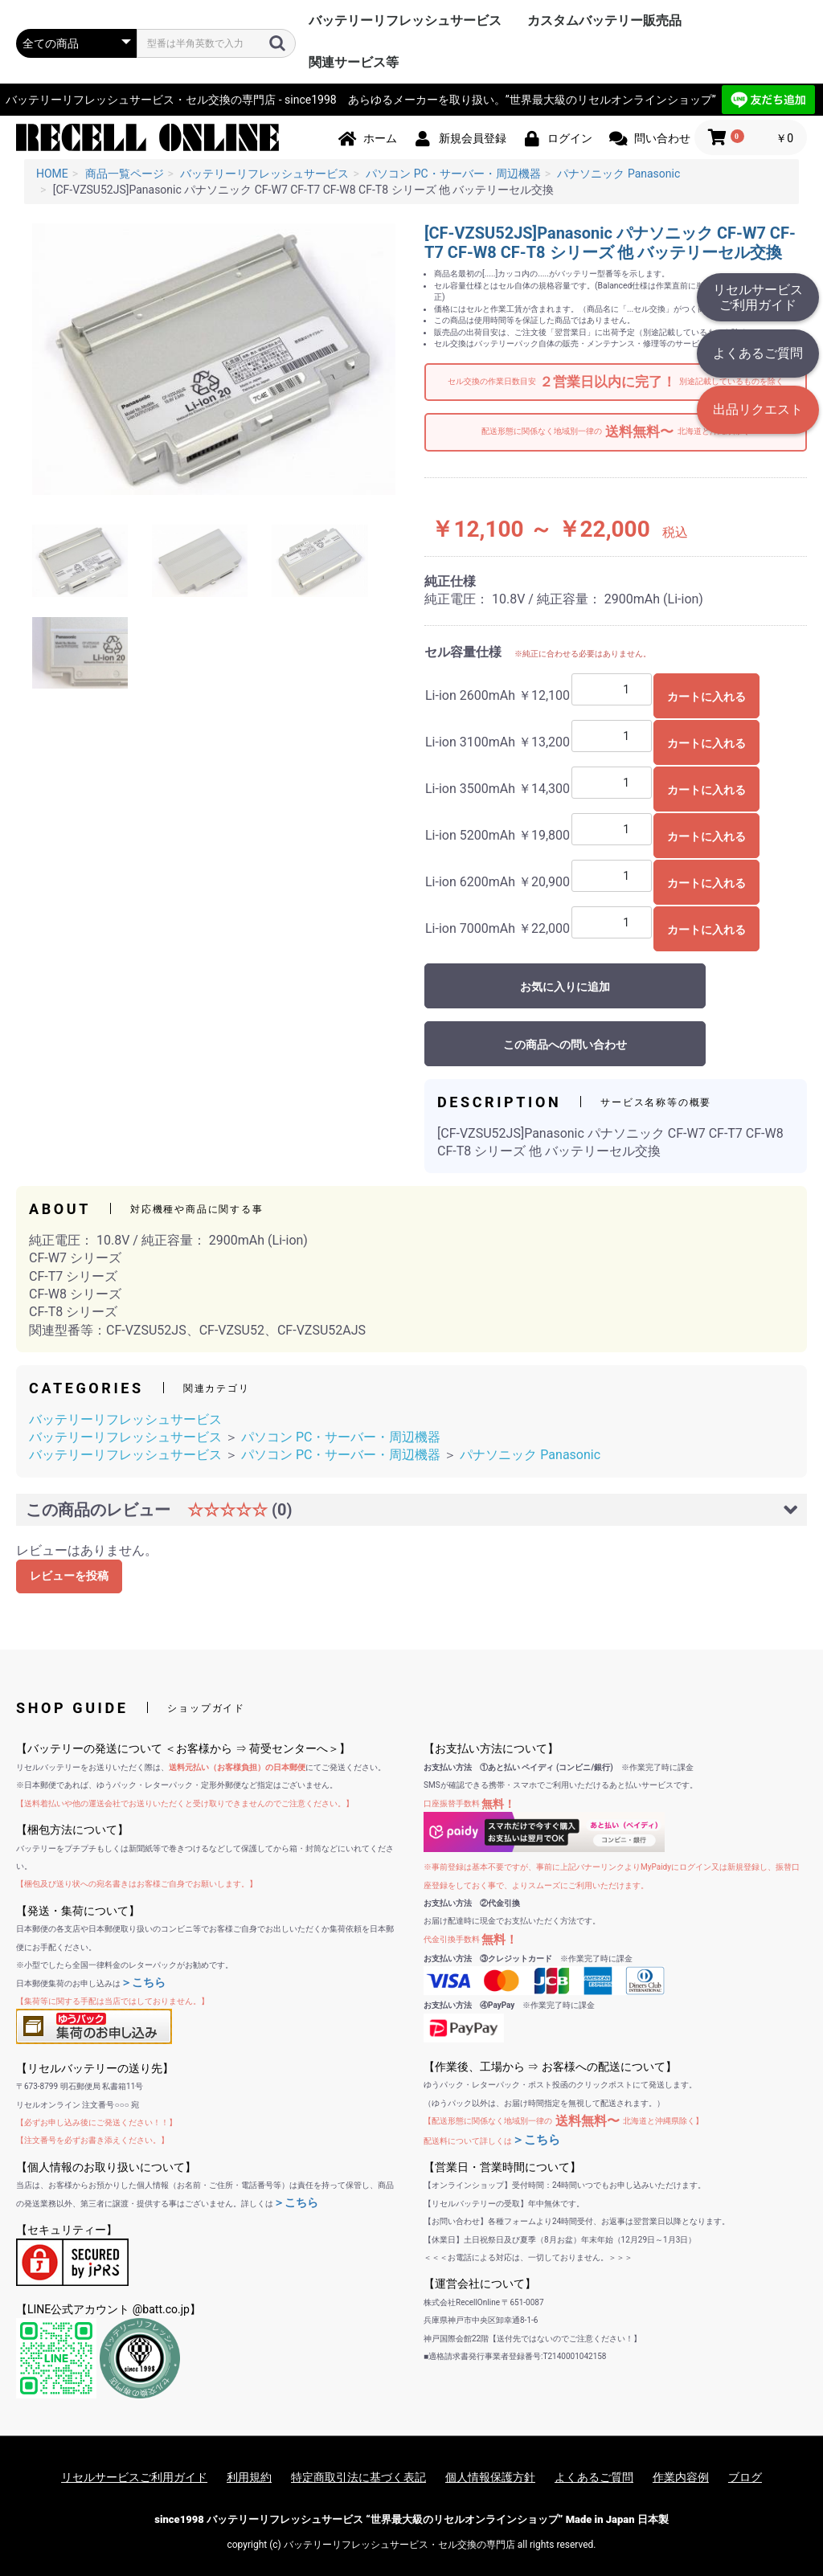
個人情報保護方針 (490, 2477)
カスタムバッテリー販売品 (604, 20)
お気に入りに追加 (565, 986)
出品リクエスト (758, 409)
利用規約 (249, 2477)
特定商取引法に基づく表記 (358, 2477)
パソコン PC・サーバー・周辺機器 (340, 1437)
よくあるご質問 (758, 353)
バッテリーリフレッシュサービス (405, 20)
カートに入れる (706, 696)
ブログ (745, 2477)
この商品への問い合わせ (565, 1044)
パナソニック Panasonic (530, 1454)
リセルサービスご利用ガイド (758, 297)
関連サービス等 (354, 62)
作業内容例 (681, 2477)
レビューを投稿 (69, 1575)
